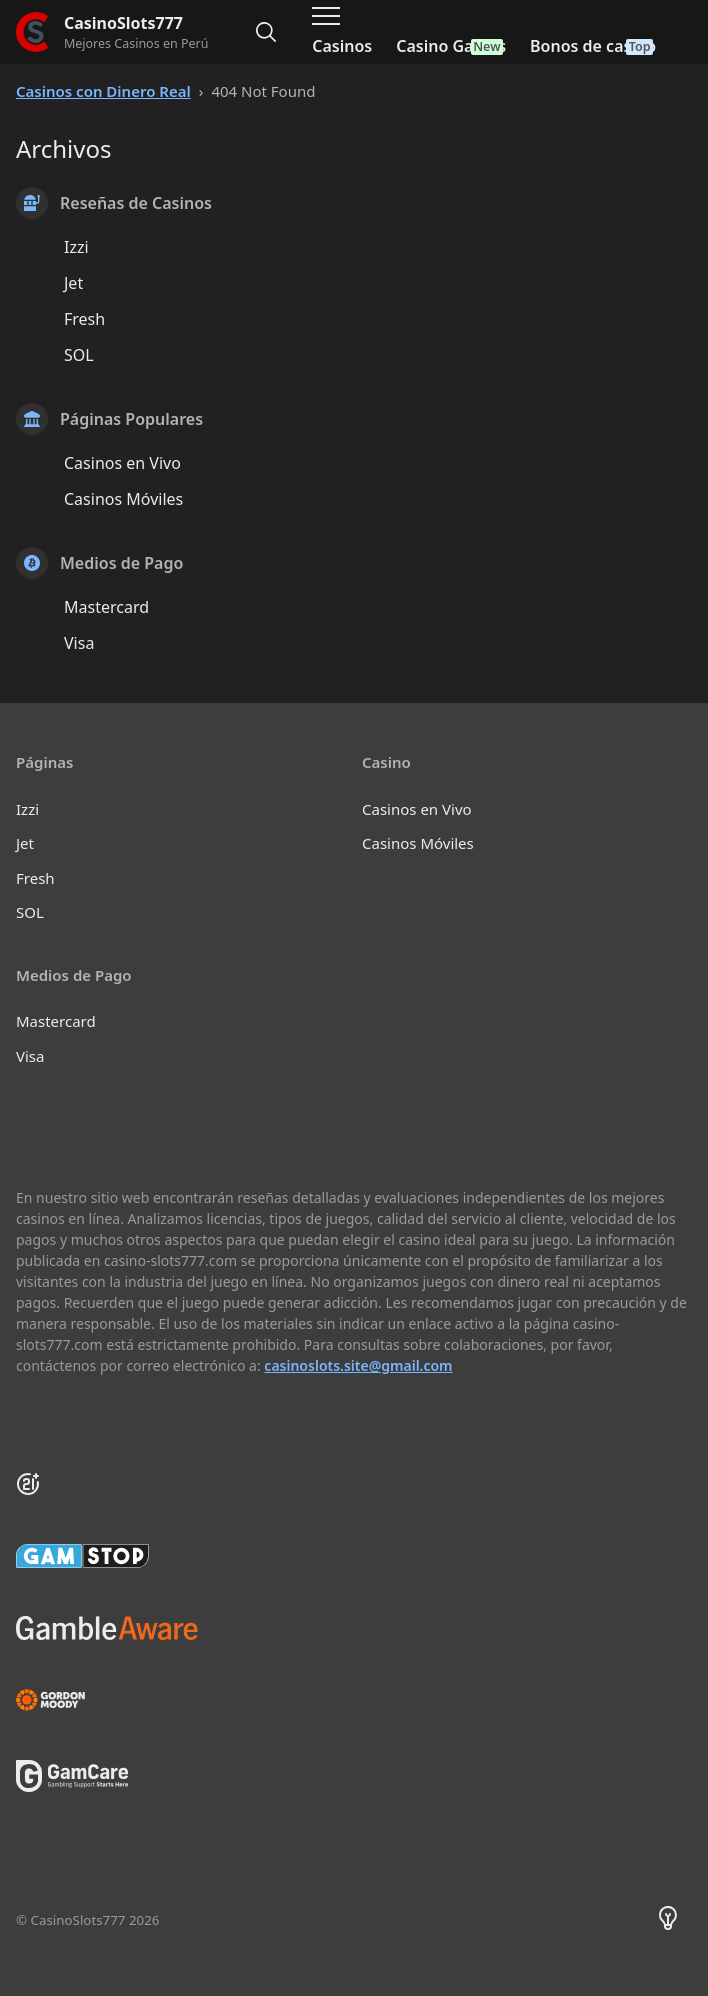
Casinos (342, 46)
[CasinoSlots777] (112, 32)
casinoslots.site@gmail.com (358, 1365)
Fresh (84, 319)
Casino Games (451, 46)
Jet (73, 283)
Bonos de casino (593, 46)
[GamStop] (354, 1556)
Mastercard (106, 607)
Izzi (76, 247)
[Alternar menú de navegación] (326, 16)
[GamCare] (72, 1786)
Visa (79, 643)
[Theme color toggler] (668, 1921)
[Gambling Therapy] (354, 1700)
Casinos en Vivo (122, 463)
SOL (79, 355)
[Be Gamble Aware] (354, 1628)
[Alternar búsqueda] (266, 32)
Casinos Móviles (123, 499)
